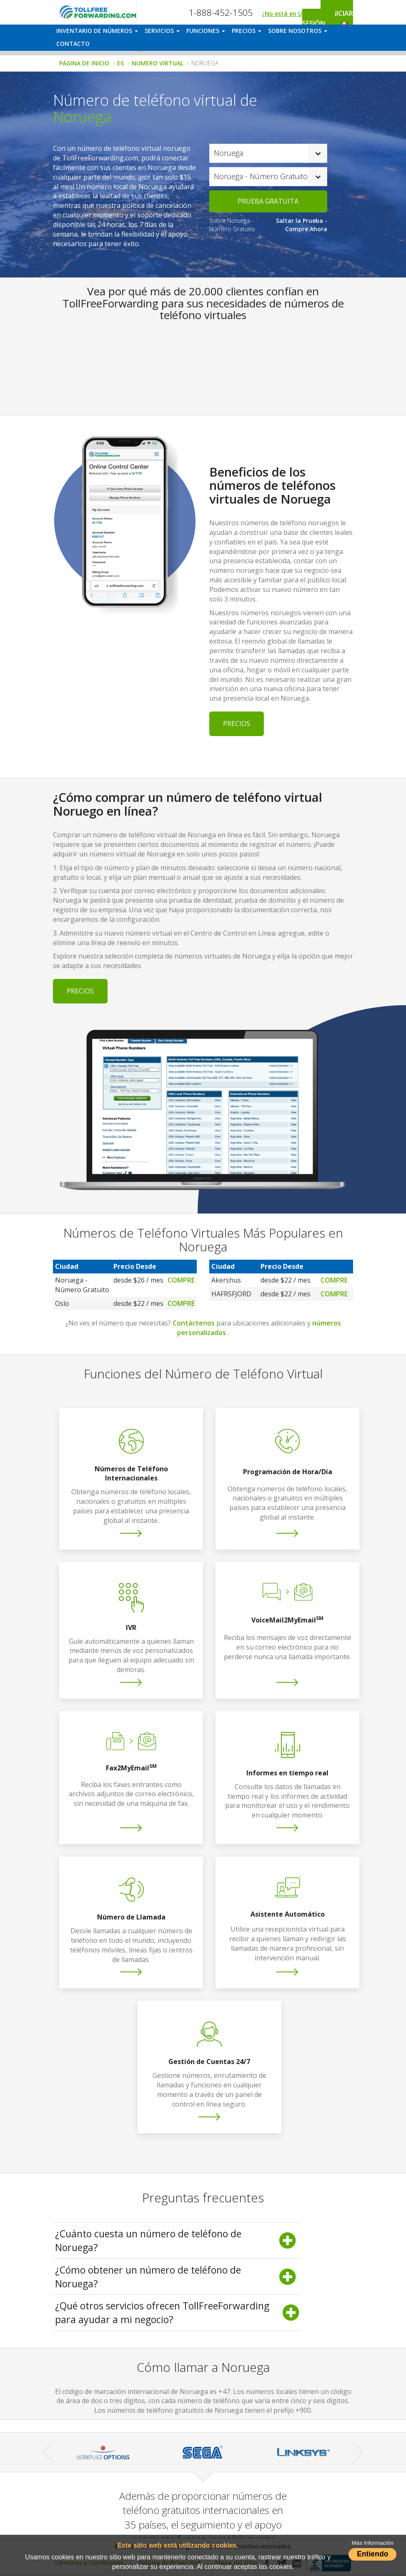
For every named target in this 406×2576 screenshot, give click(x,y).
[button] (345, 22)
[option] (103, 2452)
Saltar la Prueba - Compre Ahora (301, 225)
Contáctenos (194, 1323)
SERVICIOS (162, 31)
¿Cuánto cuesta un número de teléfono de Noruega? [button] (177, 2240)
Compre (181, 1280)
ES (120, 63)
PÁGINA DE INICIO (84, 63)
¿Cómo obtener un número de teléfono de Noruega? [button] (177, 2276)
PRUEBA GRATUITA (268, 201)
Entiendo (372, 2554)
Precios (236, 723)
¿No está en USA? (287, 13)
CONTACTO (73, 43)
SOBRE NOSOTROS (297, 31)
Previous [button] (49, 2452)
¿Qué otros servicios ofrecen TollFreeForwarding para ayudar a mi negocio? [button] (177, 2312)
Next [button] (357, 2452)
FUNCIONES (205, 31)
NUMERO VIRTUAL (157, 63)
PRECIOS (246, 31)
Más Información (372, 2543)
